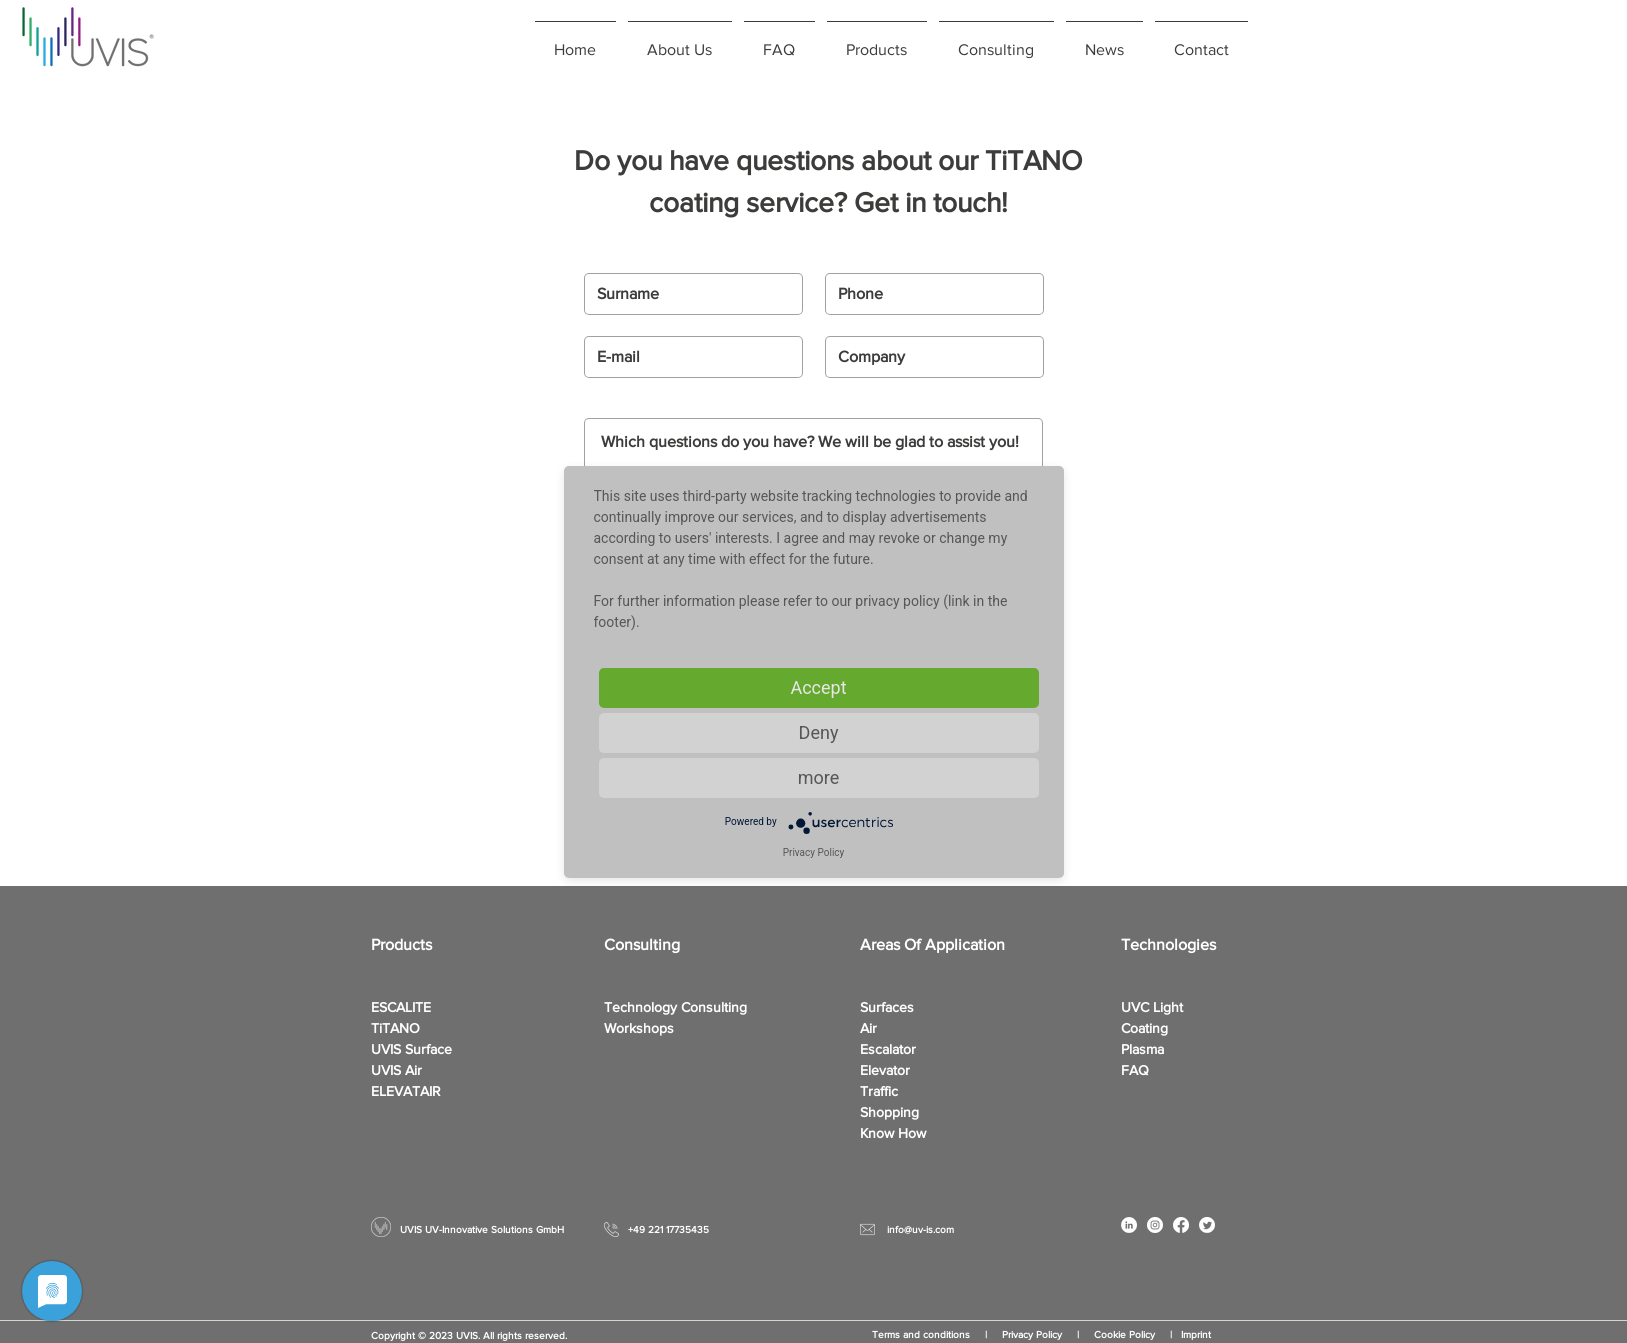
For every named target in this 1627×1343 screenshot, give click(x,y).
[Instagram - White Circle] (1155, 1225)
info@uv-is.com (920, 1229)
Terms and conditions (921, 1334)
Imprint (1196, 1334)
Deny (819, 732)
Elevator (885, 1070)
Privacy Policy (1039, 1334)
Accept (818, 687)
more (819, 777)
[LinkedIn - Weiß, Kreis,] (1129, 1225)
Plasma (1142, 1049)
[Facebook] (1181, 1225)
